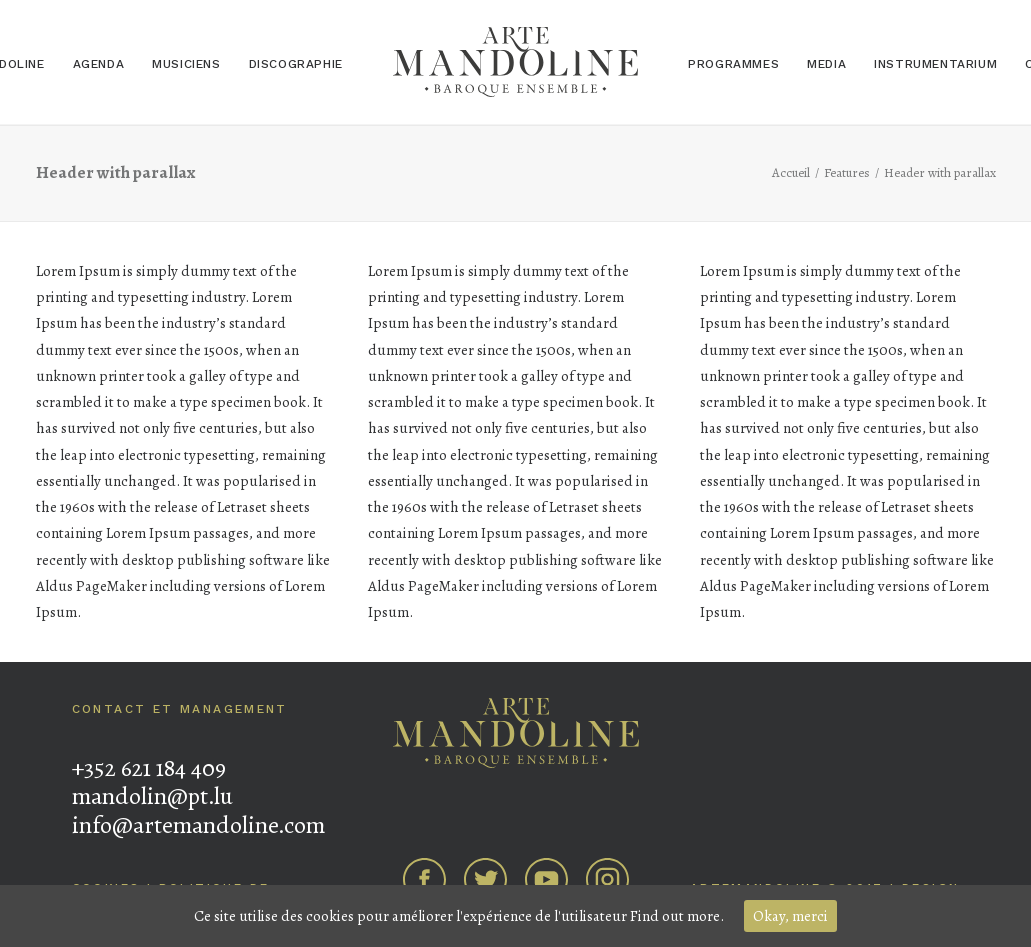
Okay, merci (790, 916)
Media (826, 64)
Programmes (733, 64)
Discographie (296, 64)
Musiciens (186, 64)
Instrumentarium (935, 64)
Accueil (791, 172)
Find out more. (677, 916)
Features (847, 172)
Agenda (99, 64)
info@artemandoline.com (198, 825)
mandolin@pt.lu (152, 796)
